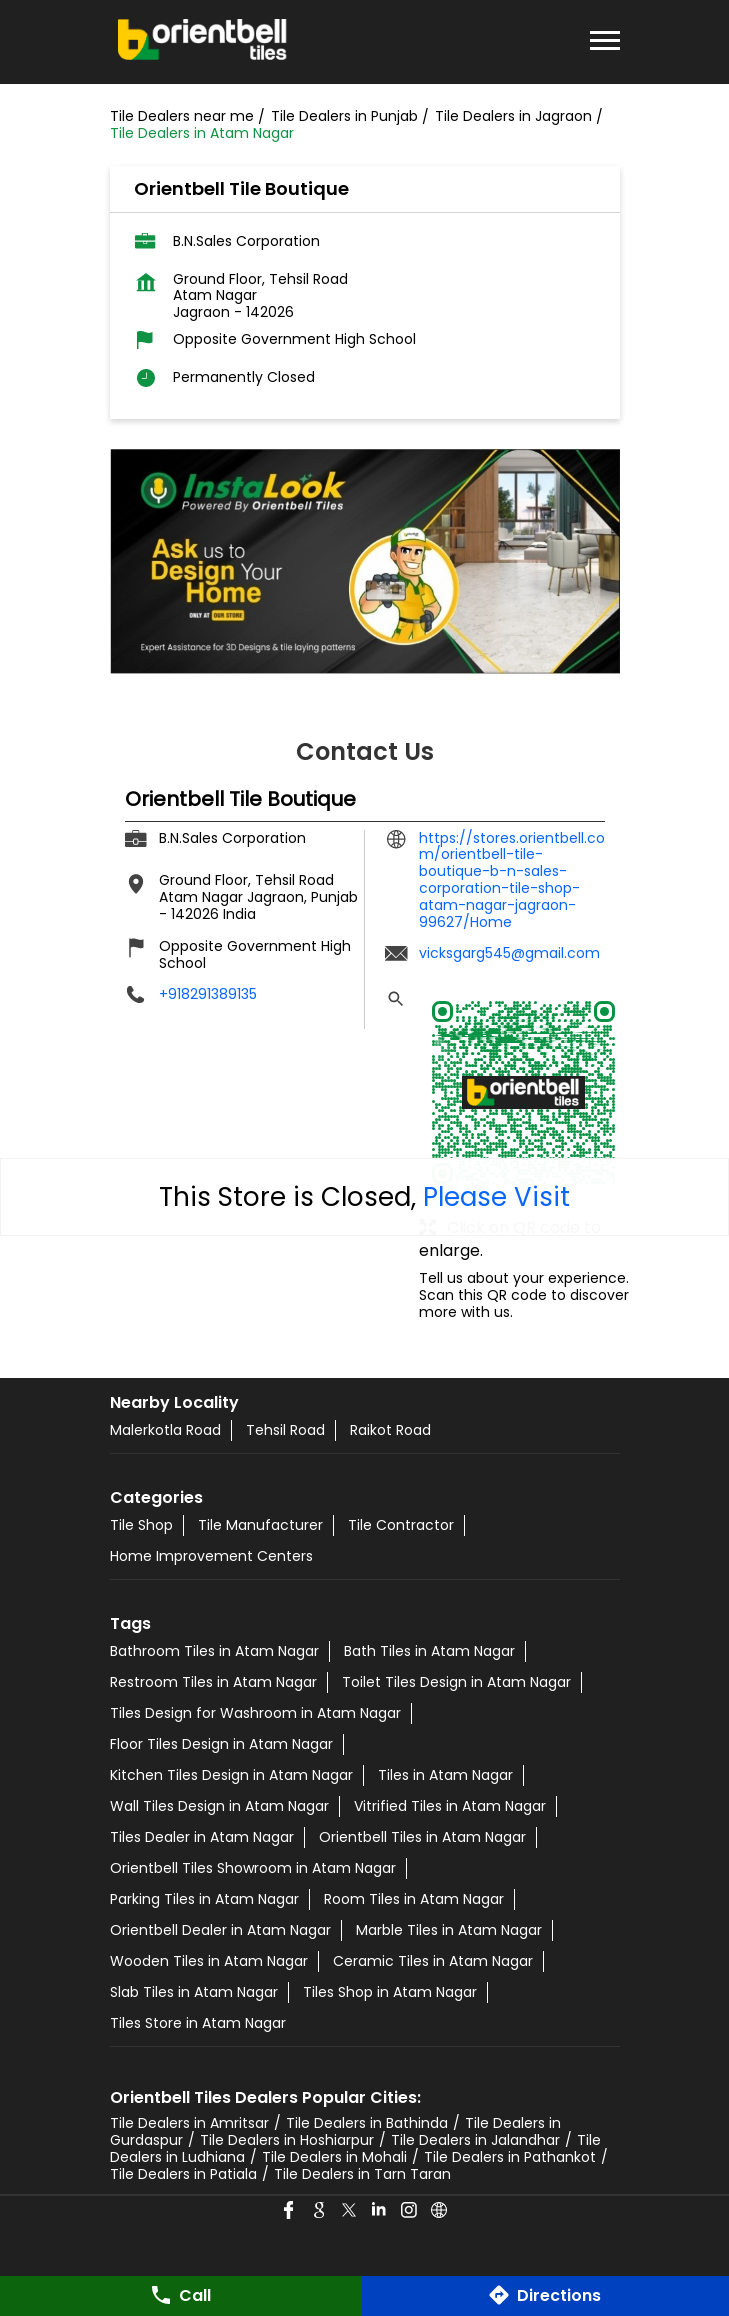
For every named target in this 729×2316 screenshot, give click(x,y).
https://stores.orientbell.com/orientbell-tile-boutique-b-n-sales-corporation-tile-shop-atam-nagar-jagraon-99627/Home (512, 880)
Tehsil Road (285, 1430)
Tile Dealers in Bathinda (367, 2123)
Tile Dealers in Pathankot (510, 2157)
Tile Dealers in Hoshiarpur (287, 2140)
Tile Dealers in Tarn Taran (362, 2174)
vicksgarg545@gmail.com (509, 953)
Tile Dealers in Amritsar (189, 2123)
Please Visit (496, 1197)
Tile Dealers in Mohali (334, 2157)
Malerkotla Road (165, 1430)
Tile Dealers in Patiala (183, 2174)
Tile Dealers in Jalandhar (475, 2140)
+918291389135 (208, 994)
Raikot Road (390, 1430)
